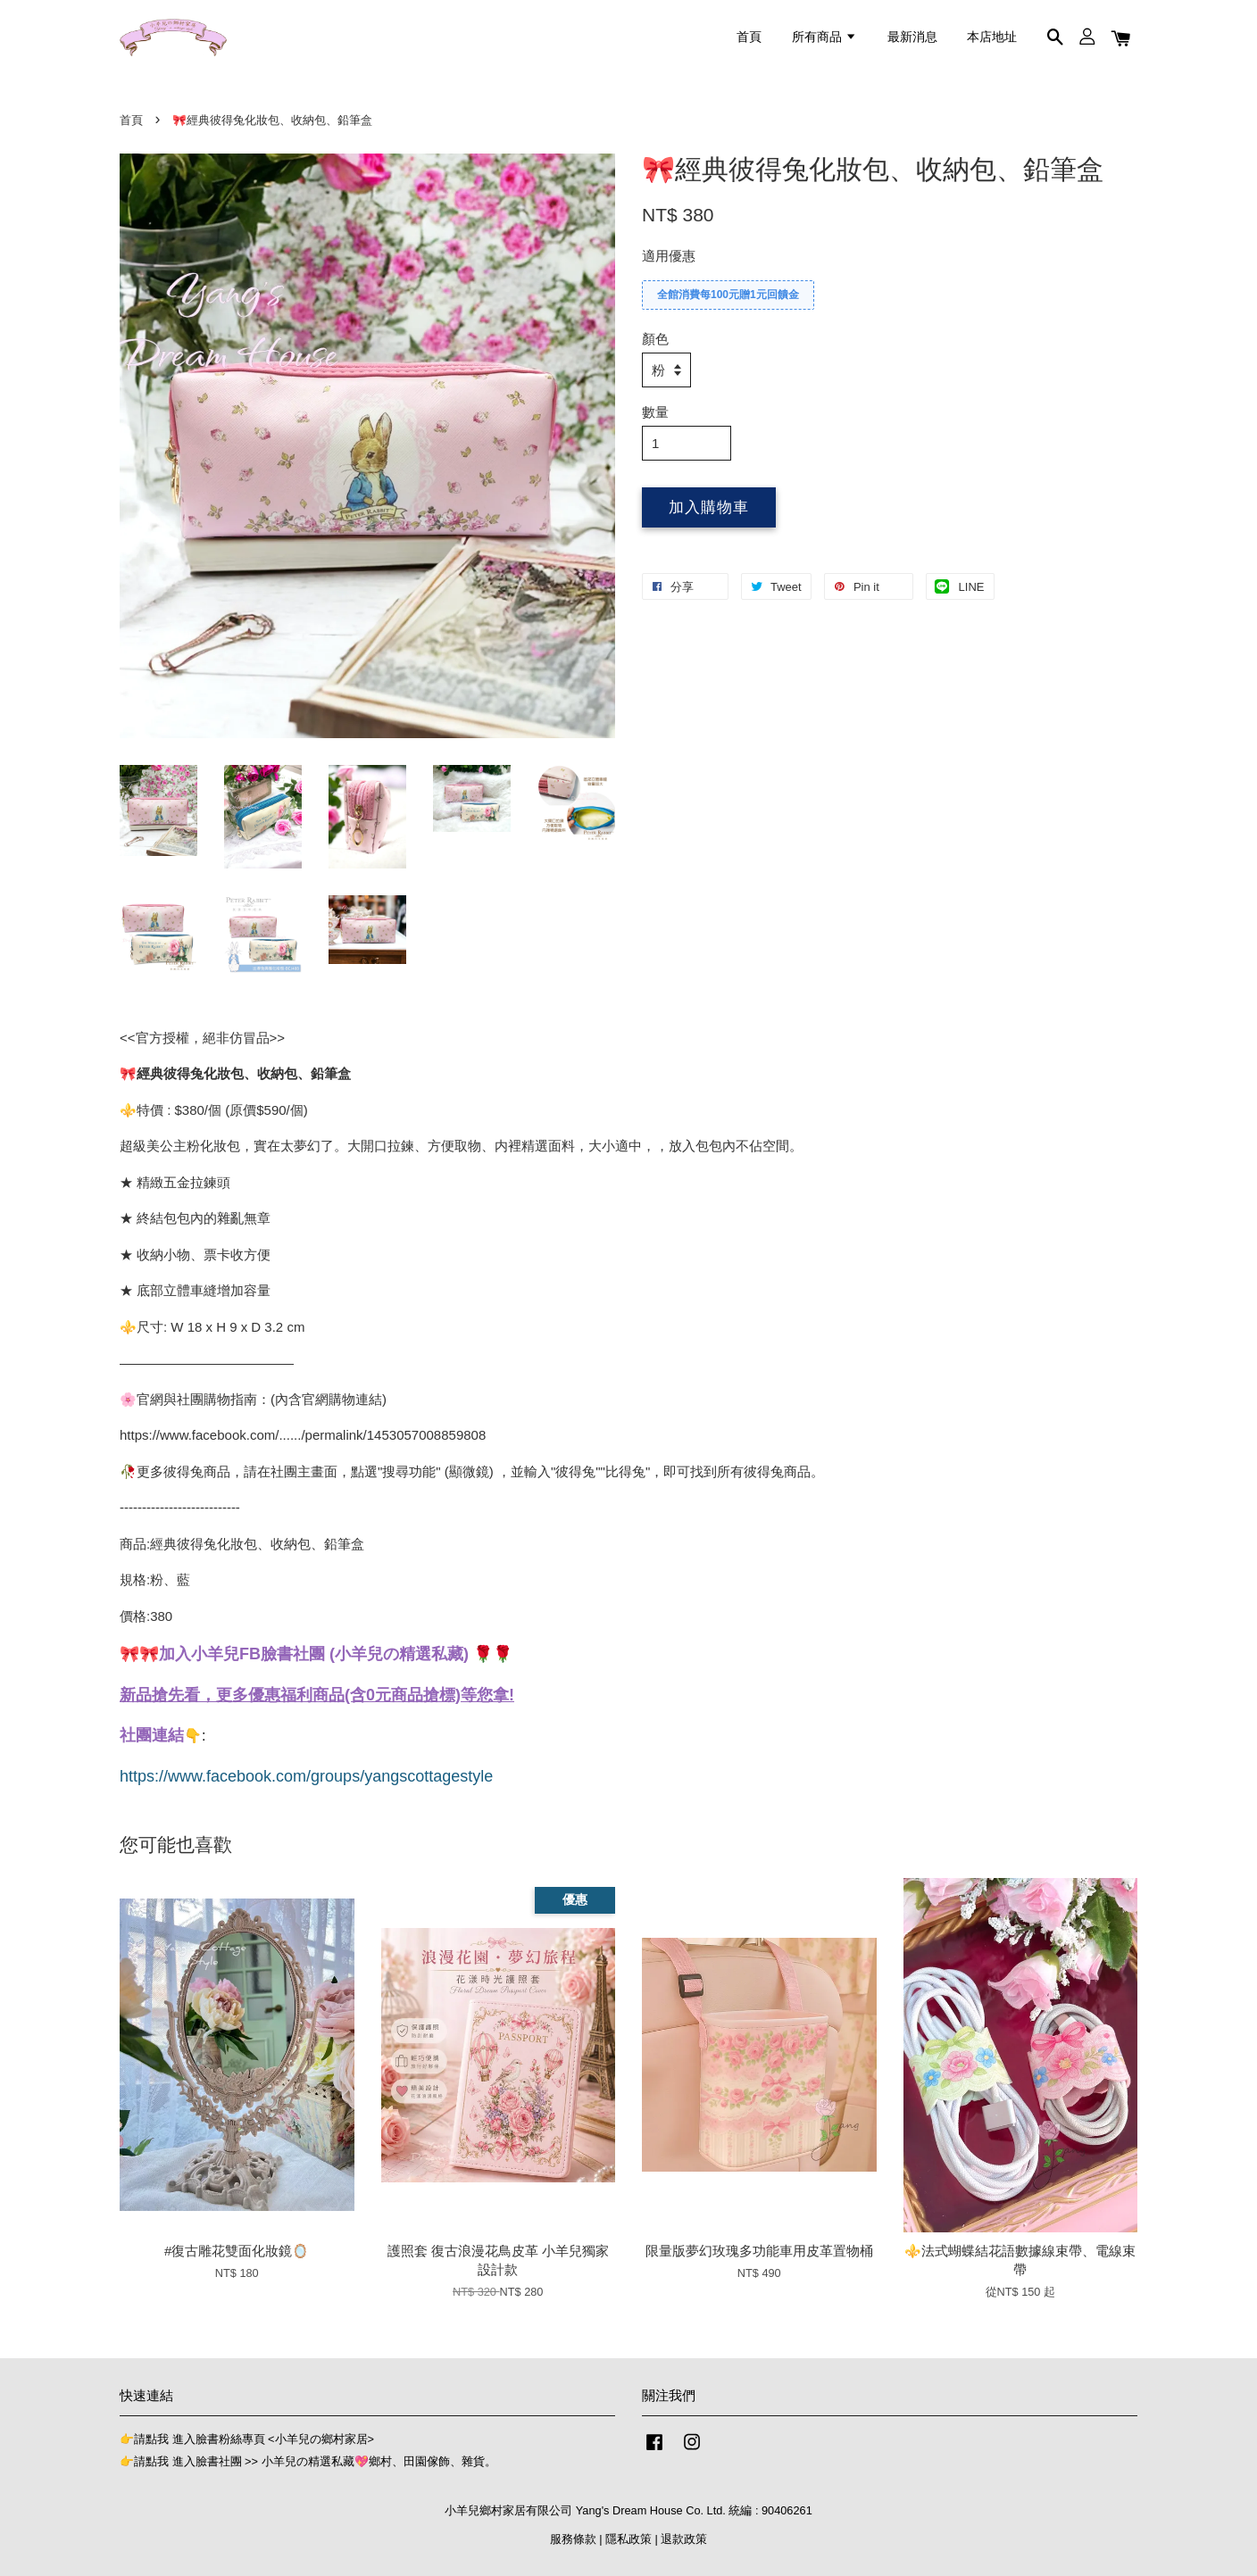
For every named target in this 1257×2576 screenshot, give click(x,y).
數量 (655, 412)
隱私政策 (628, 2539)
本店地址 (992, 36)
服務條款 (573, 2539)
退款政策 (684, 2539)
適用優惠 (668, 255)
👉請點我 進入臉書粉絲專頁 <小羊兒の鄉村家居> (247, 2439)
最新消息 (912, 36)
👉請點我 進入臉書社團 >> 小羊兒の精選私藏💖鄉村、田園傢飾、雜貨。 (308, 2461)
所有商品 (824, 36)
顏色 (655, 338)
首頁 (749, 36)
